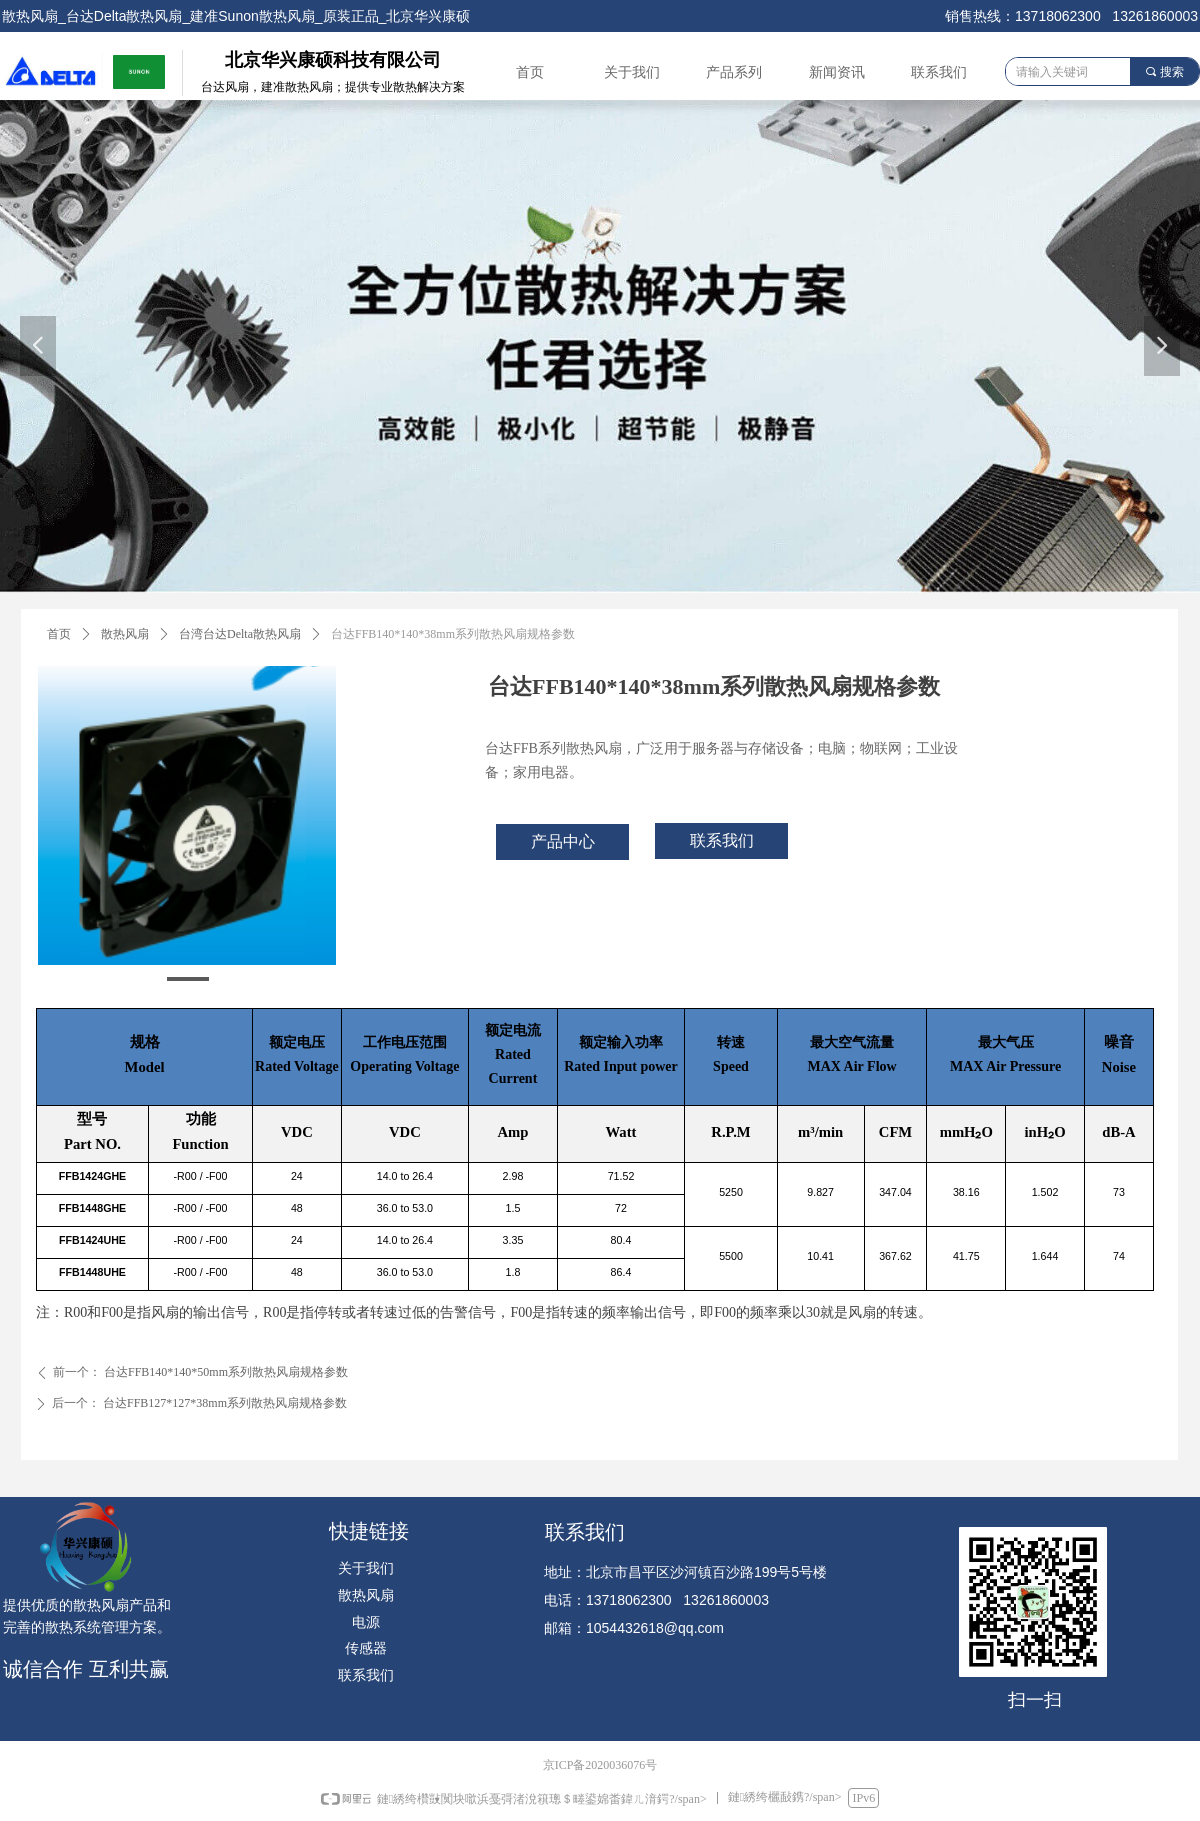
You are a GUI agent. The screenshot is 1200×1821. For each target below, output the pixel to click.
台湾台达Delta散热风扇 (240, 634)
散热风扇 (125, 634)
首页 (59, 634)
